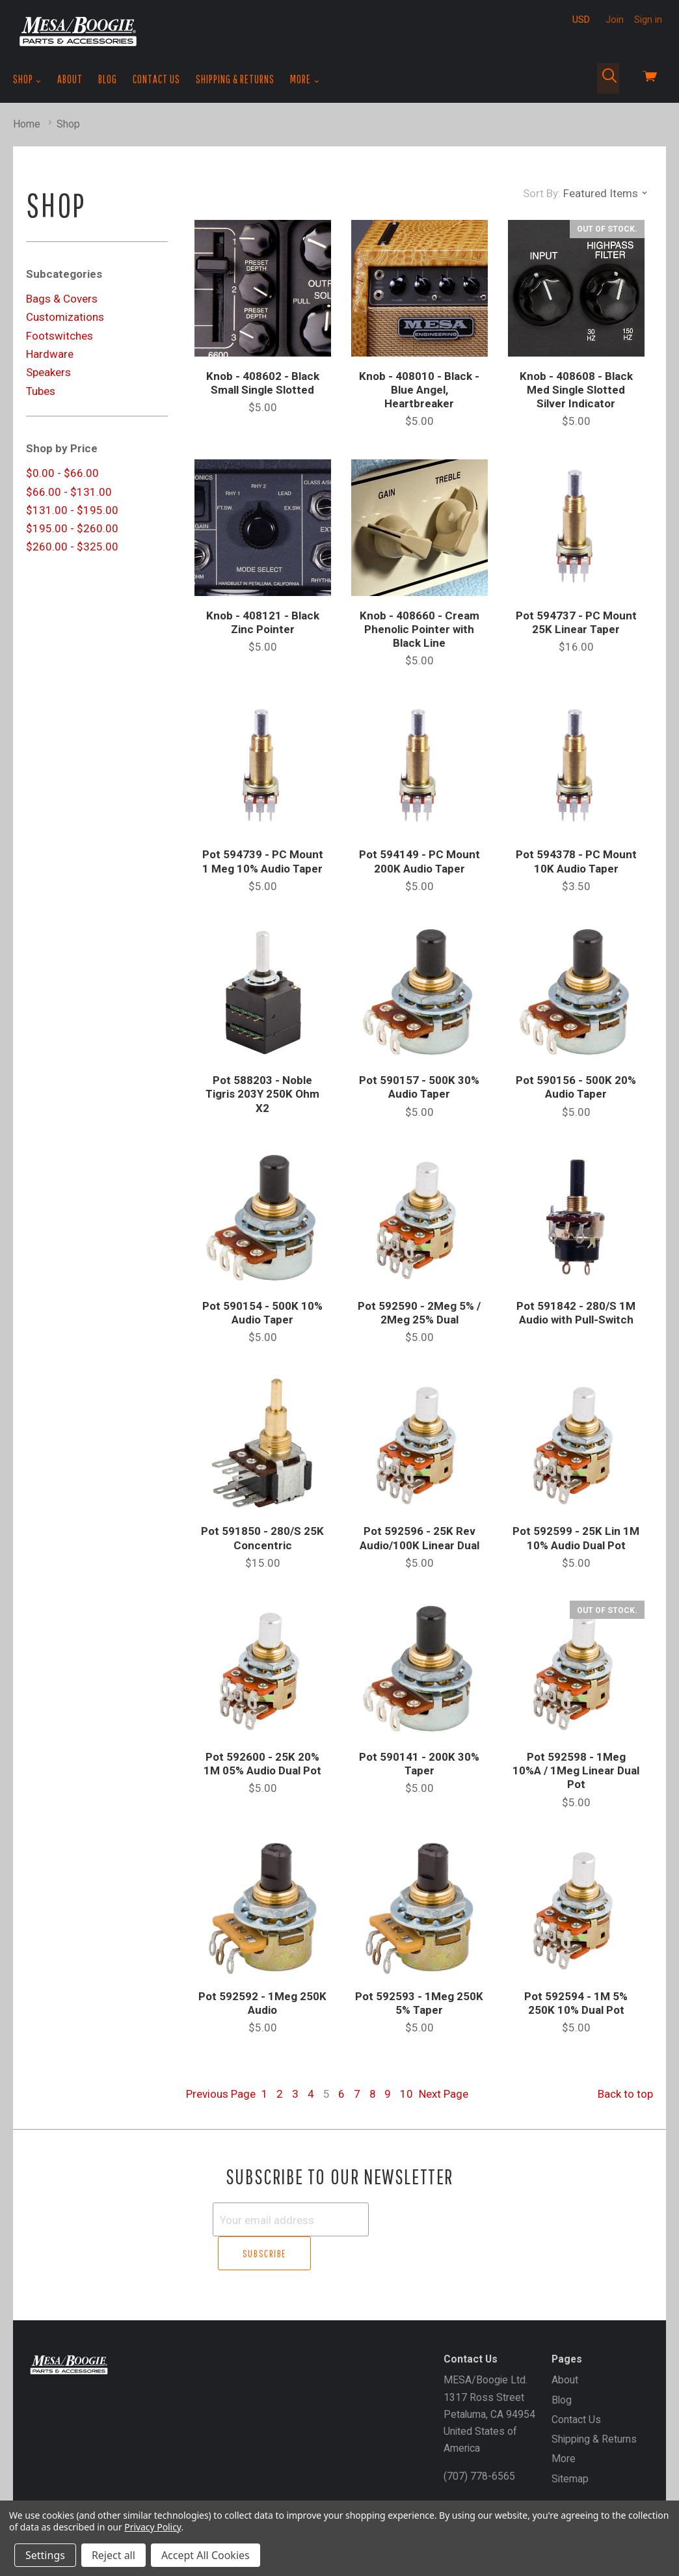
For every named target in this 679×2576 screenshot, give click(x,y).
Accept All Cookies (205, 2555)
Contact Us (156, 79)
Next (443, 2093)
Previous (221, 2093)
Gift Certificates (61, 2488)
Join (615, 19)
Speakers (48, 372)
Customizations (65, 316)
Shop (27, 79)
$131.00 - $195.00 (72, 510)
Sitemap (570, 2444)
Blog (107, 79)
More (304, 79)
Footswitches (59, 335)
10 (406, 2093)
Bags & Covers (62, 298)
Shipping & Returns (235, 79)
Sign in (648, 19)
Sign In (211, 2488)
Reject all (113, 2555)
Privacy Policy (152, 2527)
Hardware (49, 353)
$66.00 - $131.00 (69, 491)
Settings (45, 2555)
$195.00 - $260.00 (72, 528)
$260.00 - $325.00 (72, 546)
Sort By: (542, 193)
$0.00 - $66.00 (62, 473)
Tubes (40, 391)
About (70, 79)
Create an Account (146, 2488)
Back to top (625, 2093)
